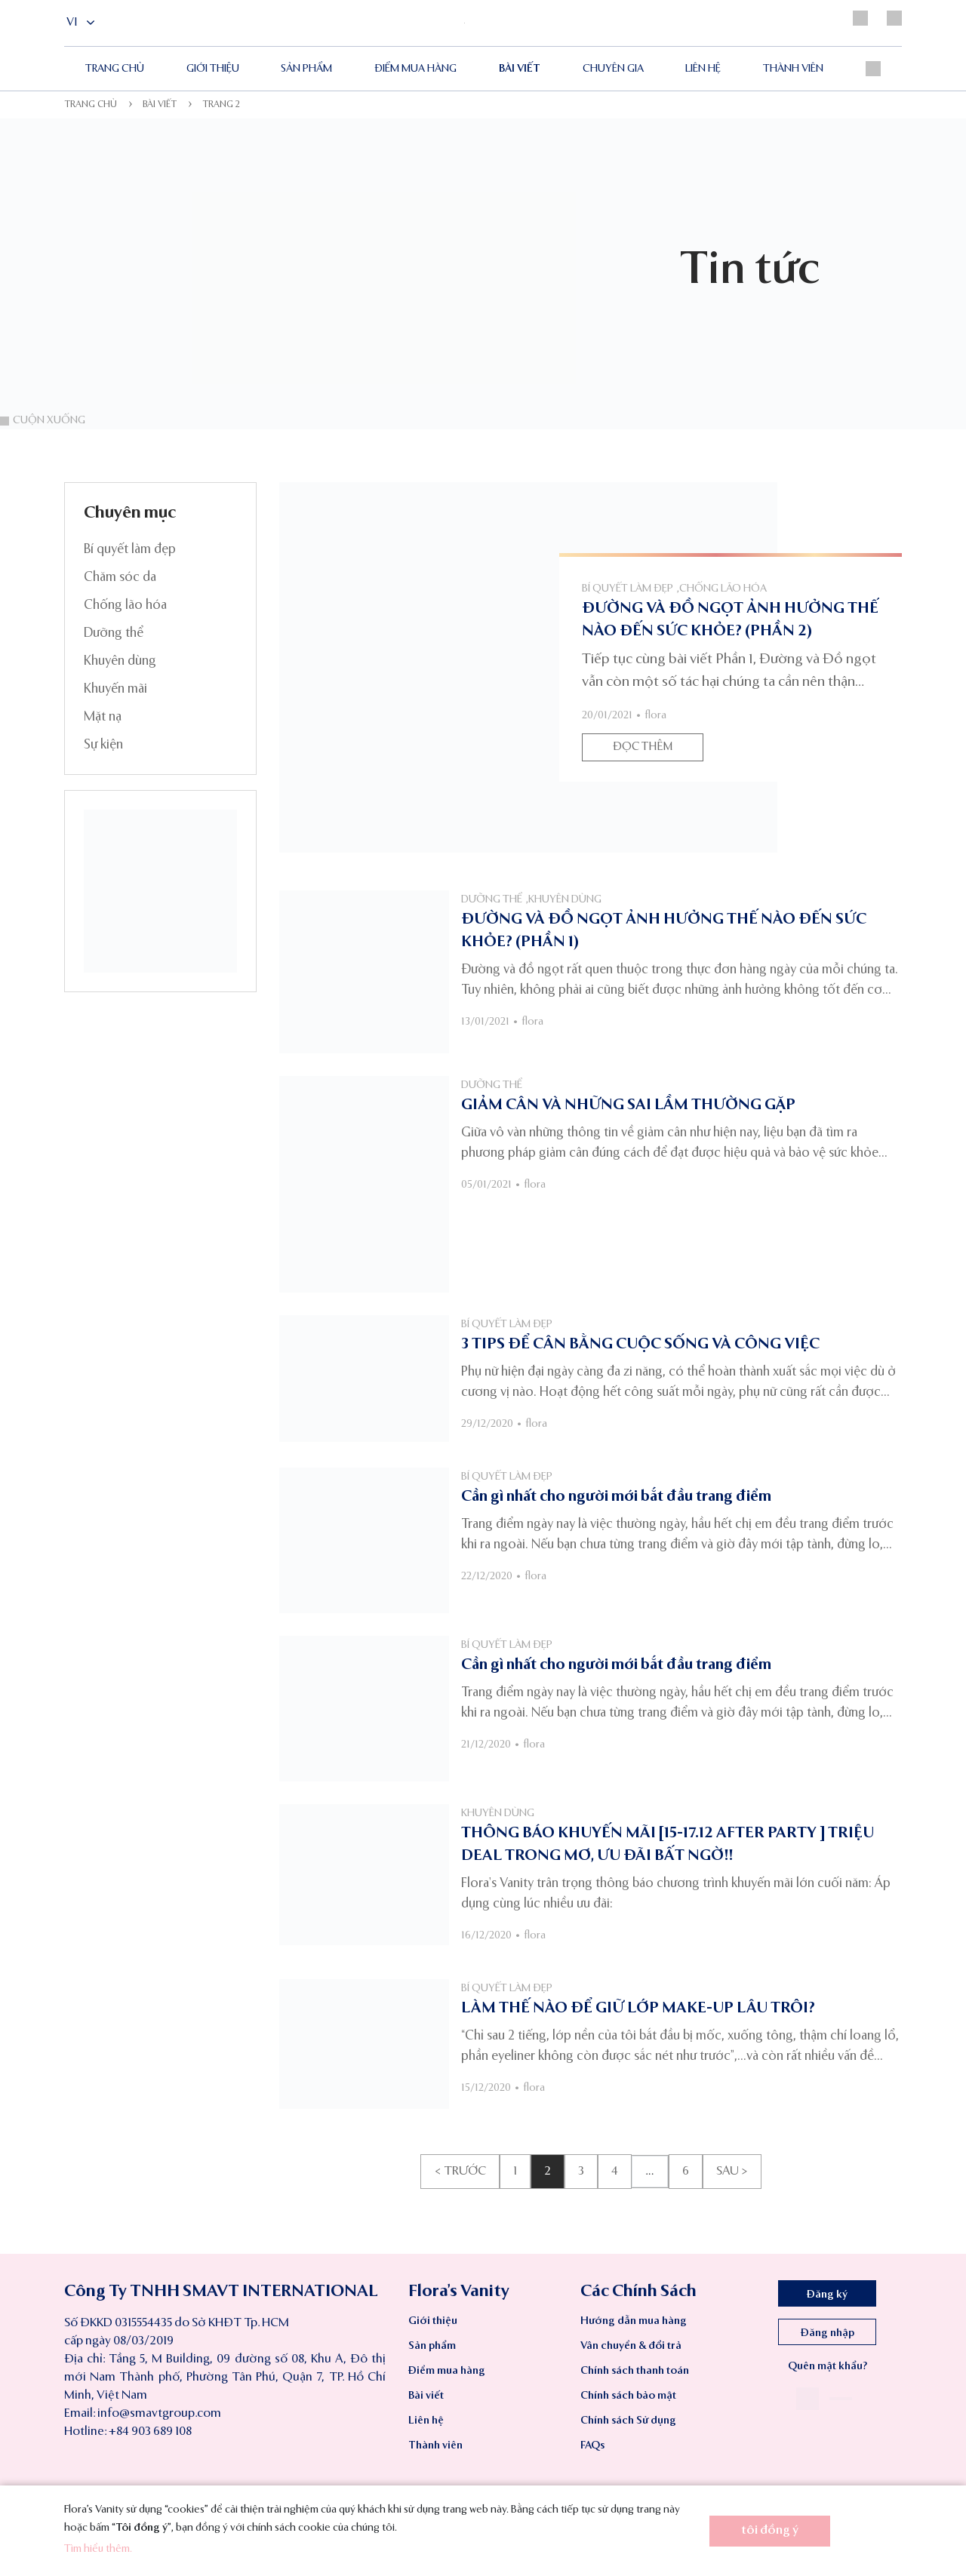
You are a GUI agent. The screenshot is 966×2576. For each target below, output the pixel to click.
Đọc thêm (642, 747)
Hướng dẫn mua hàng (633, 2321)
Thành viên (793, 68)
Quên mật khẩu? (827, 2366)
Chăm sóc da (120, 577)
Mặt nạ (103, 717)
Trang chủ (114, 68)
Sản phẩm (306, 68)
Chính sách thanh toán (634, 2370)
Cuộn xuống (42, 420)
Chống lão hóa (125, 605)
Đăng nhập (827, 2333)
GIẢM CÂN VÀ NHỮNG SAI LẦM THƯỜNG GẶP (628, 1105)
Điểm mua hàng (446, 2370)
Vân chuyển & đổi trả (630, 2346)
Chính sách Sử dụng (628, 2420)
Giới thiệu (212, 68)
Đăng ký (827, 2294)
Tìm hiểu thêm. (98, 2549)
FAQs (592, 2445)
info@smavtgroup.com (159, 2414)
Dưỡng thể (113, 633)
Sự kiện (103, 745)
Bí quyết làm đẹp (130, 549)
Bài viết (519, 68)
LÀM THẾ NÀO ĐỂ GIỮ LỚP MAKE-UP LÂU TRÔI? (638, 2008)
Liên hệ (703, 68)
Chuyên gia (613, 68)
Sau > (732, 2172)
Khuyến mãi (115, 689)
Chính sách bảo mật (628, 2395)
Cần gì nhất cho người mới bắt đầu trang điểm (616, 1497)
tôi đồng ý (769, 2531)
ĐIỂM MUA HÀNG (415, 68)
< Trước (460, 2172)
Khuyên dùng (120, 661)
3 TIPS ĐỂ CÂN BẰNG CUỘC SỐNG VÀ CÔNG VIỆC (640, 1344)
